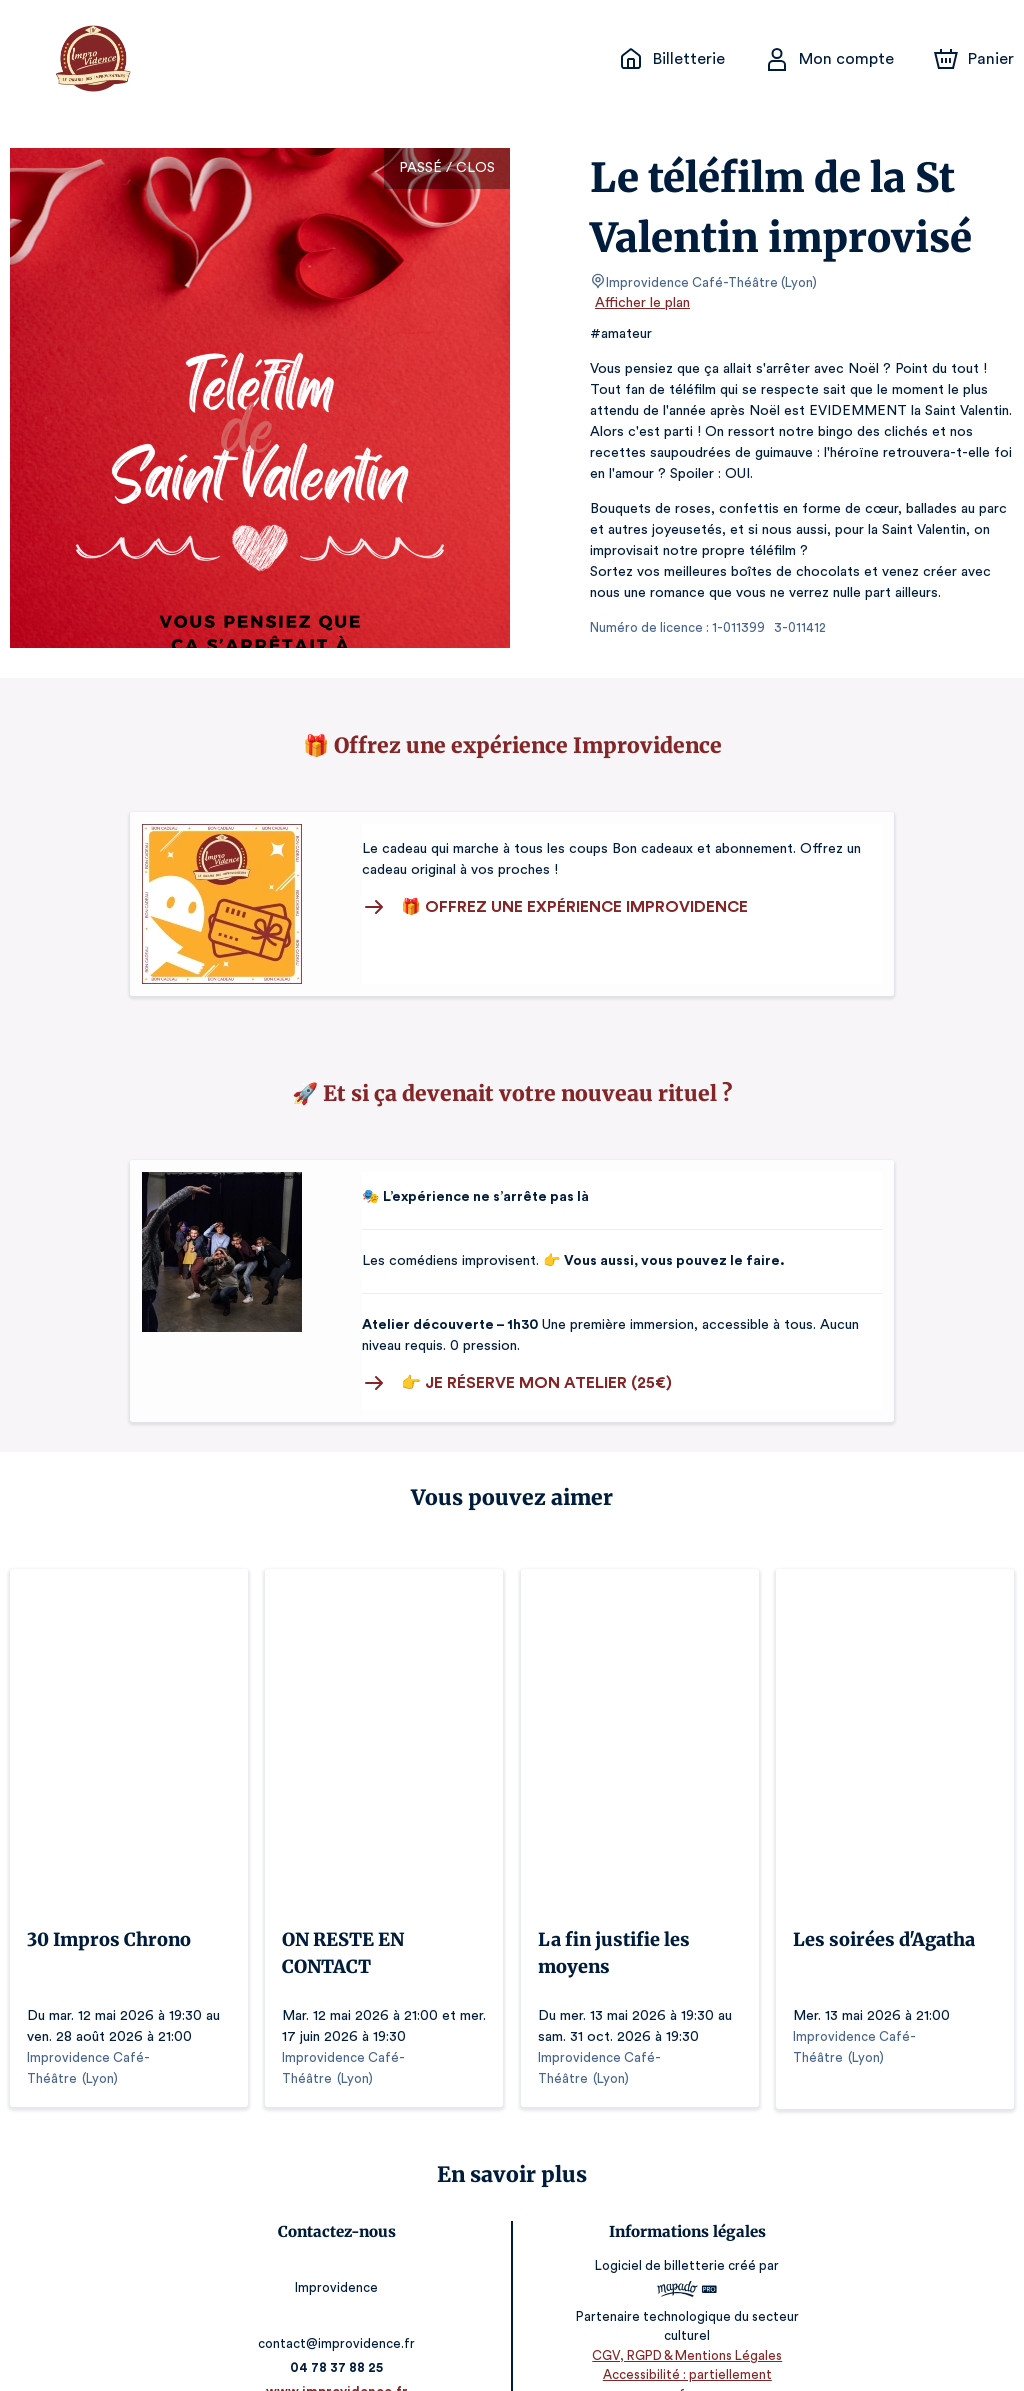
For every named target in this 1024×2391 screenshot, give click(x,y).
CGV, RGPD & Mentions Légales (684, 2331)
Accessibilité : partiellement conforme (684, 2350)
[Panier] (974, 59)
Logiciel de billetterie (658, 2242)
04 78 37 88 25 (340, 2324)
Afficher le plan (641, 303)
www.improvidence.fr (340, 2348)
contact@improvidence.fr (340, 2300)
